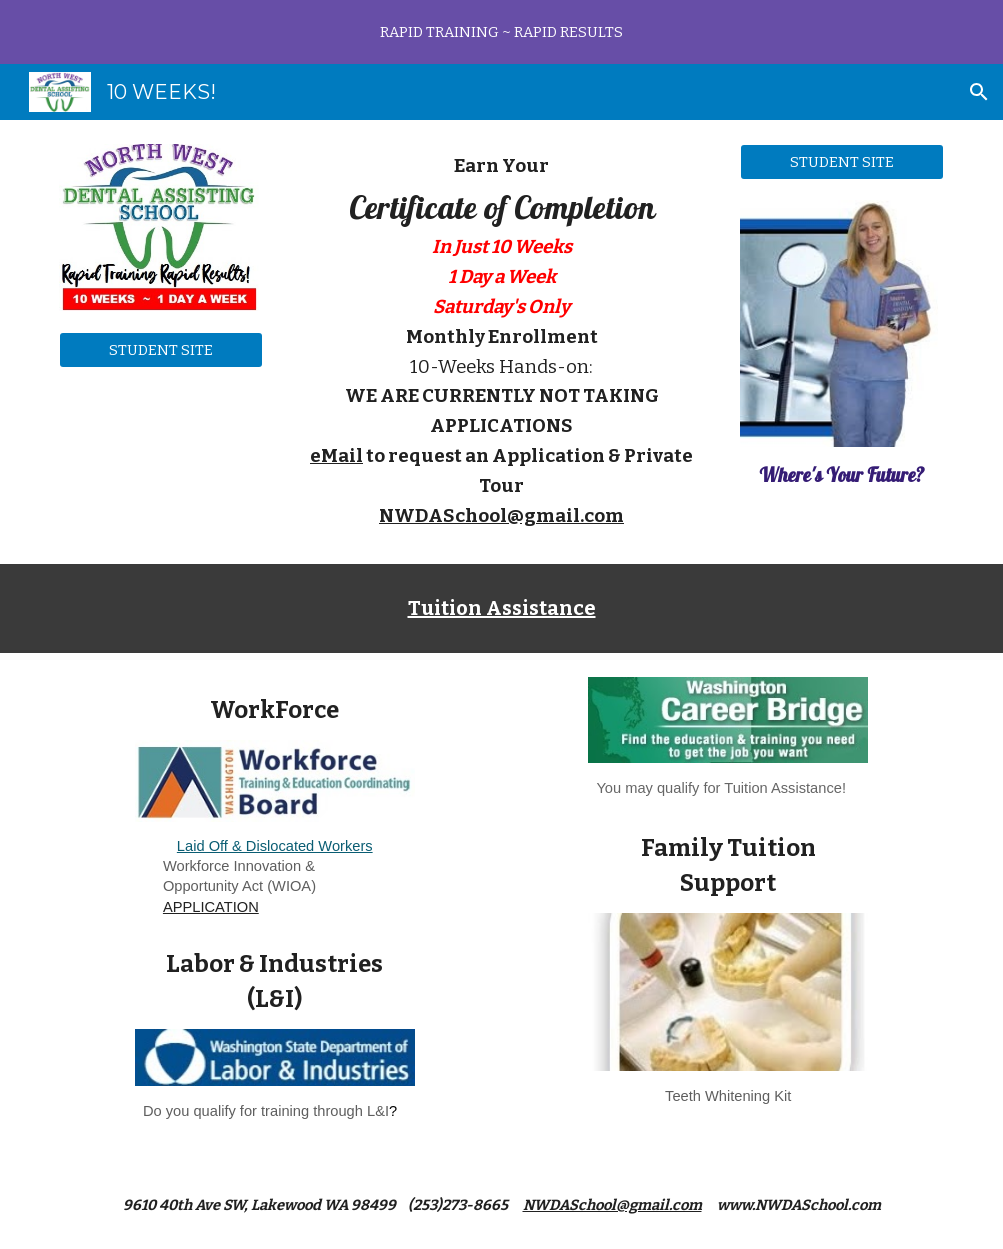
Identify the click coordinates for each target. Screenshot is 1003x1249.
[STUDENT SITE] (161, 349)
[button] (979, 92)
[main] (501, 342)
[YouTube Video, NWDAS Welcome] (161, 457)
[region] (501, 32)
